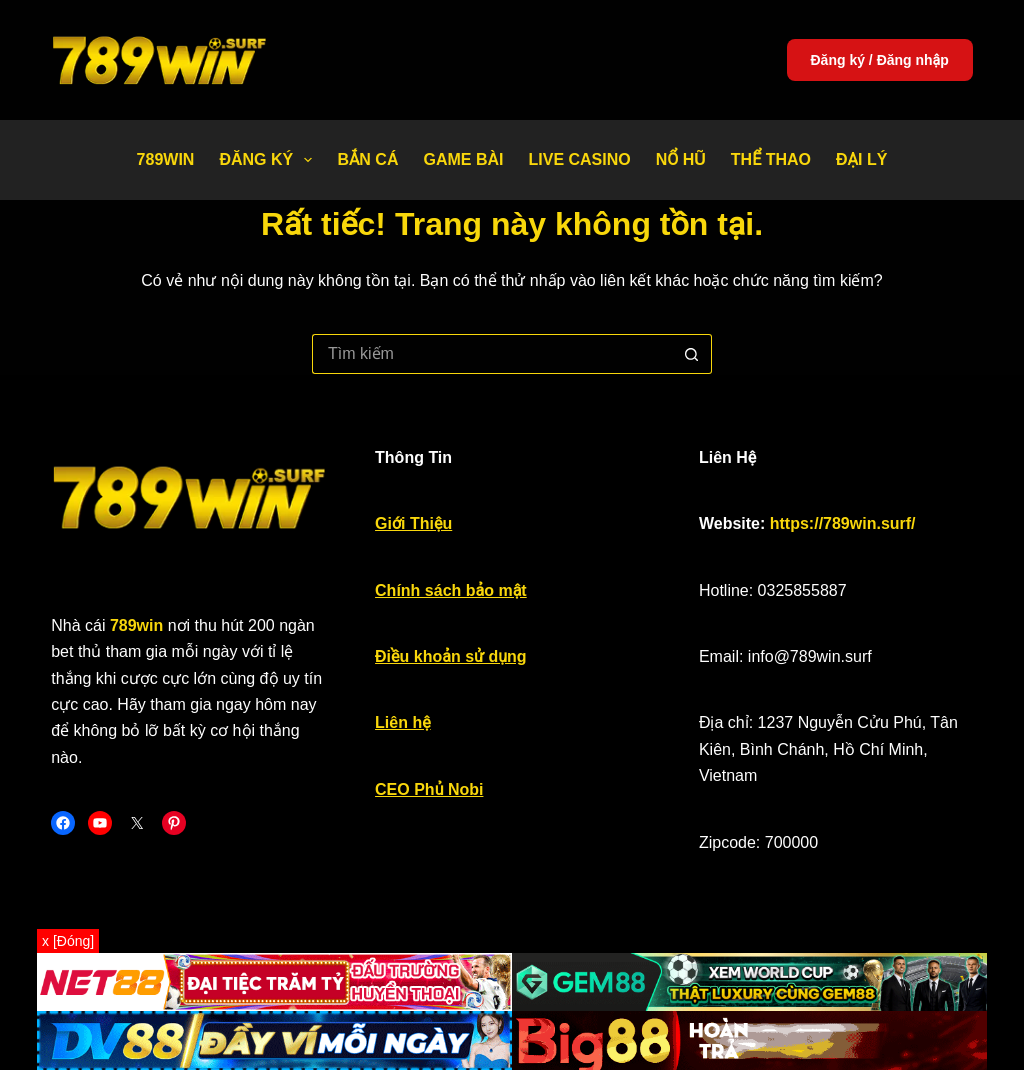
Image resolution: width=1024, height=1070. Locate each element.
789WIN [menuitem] (166, 159)
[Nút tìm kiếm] (692, 354)
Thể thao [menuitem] (771, 159)
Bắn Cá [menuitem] (367, 159)
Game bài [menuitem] (463, 159)
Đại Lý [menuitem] (861, 159)
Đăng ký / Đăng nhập (880, 60)
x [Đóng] (68, 941)
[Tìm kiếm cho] (492, 354)
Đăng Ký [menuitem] (269, 160)
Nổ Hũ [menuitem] (681, 159)
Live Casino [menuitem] (579, 159)
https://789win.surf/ (843, 523)
